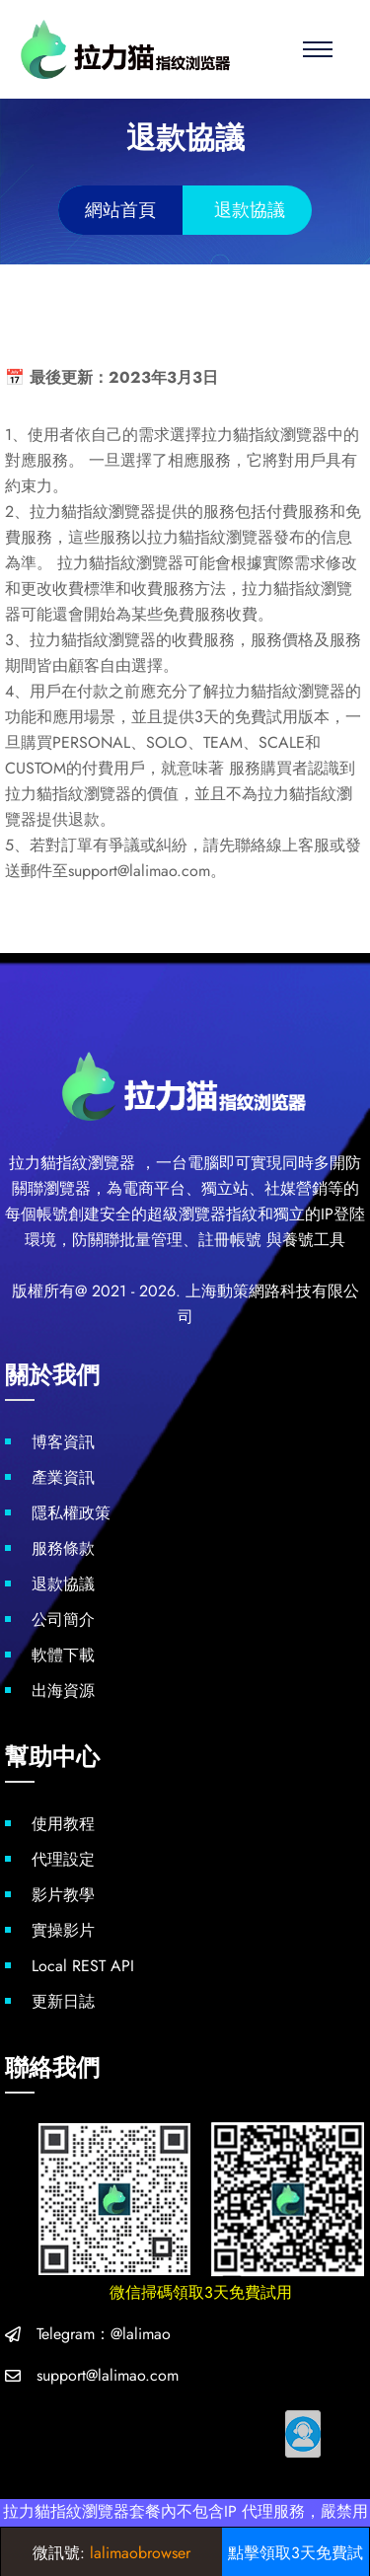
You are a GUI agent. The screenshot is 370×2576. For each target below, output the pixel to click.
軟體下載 (63, 1655)
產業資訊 (63, 1477)
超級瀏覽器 (186, 1214)
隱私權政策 (71, 1513)
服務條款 (63, 1548)
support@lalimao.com (108, 2375)
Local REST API (83, 1965)
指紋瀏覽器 (95, 1162)
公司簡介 (63, 1619)
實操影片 (63, 1930)
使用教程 (63, 1823)
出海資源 (63, 1690)
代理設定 (63, 1859)
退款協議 (63, 1584)
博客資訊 (63, 1442)
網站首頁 (120, 210)
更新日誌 (63, 2001)
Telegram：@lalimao (104, 2333)
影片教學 (63, 1894)
